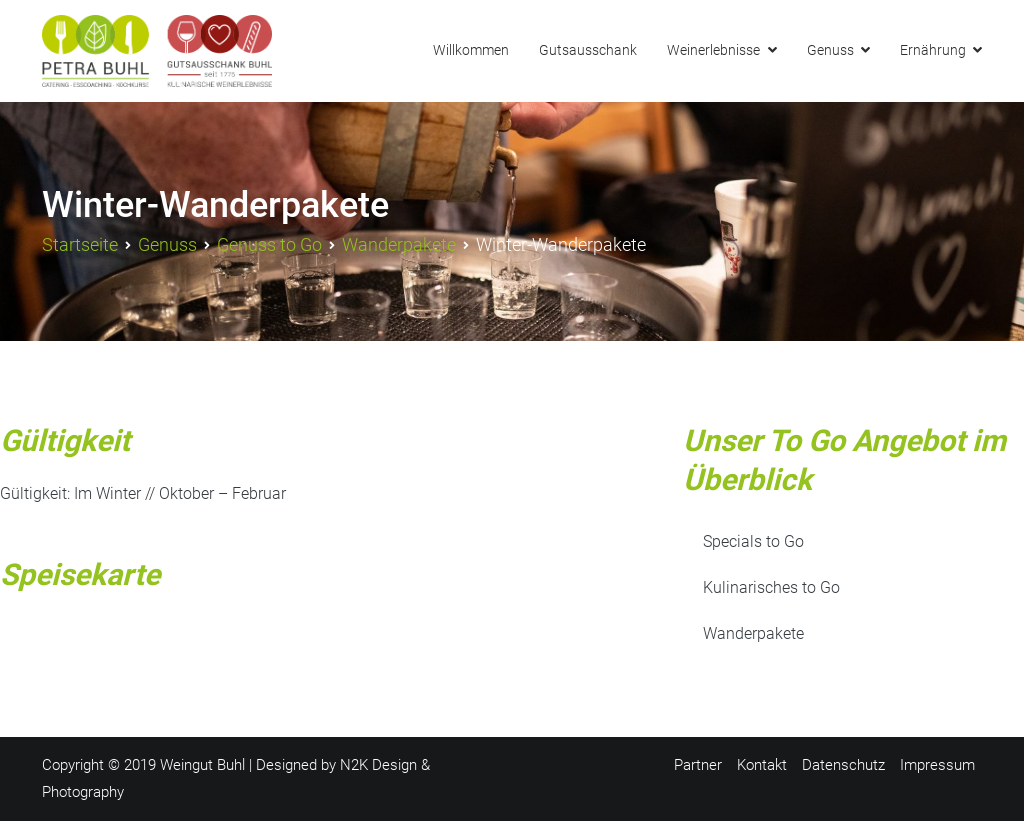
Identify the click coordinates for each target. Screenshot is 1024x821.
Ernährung (933, 50)
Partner (698, 765)
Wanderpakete (753, 633)
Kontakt (762, 765)
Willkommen (471, 50)
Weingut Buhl (202, 765)
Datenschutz (843, 765)
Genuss (830, 50)
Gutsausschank (588, 50)
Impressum (937, 765)
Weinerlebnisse (713, 50)
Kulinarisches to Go (771, 587)
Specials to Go (753, 541)
